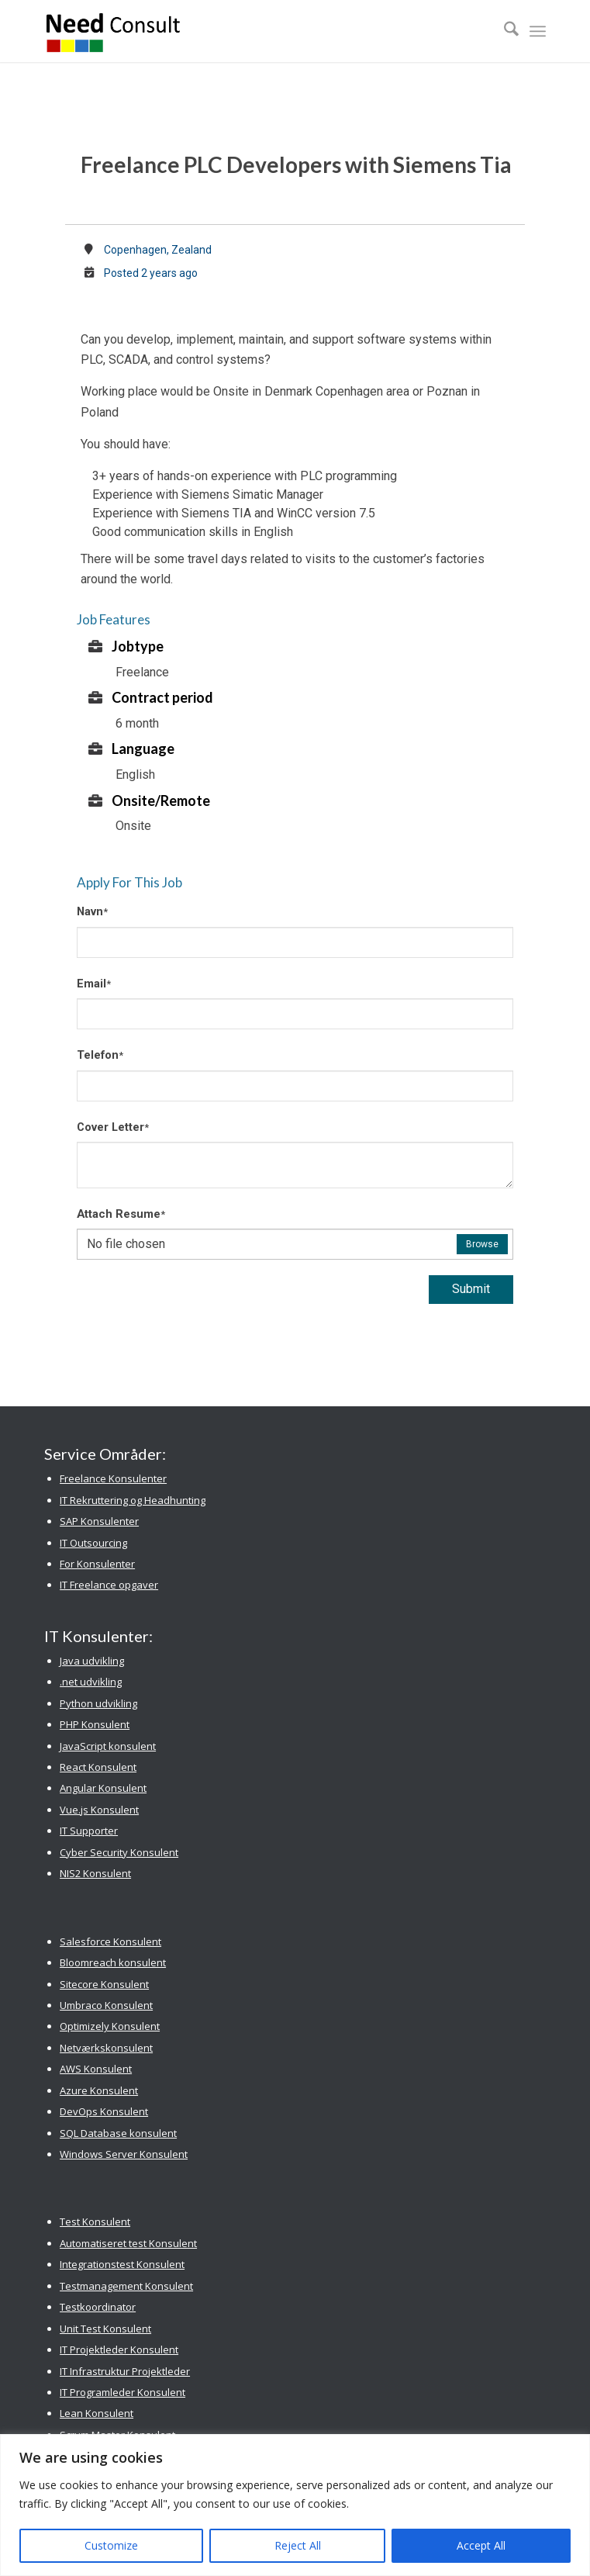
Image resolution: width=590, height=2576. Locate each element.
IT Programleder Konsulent (122, 2392)
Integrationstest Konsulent (122, 2264)
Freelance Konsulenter (113, 1478)
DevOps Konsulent (104, 2111)
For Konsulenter (97, 1564)
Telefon (100, 1055)
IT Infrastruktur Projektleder (125, 2371)
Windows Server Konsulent (124, 2154)
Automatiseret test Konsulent (128, 2243)
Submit (471, 1288)
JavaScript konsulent (108, 1746)
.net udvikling (91, 1682)
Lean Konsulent (96, 2413)
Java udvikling (92, 1661)
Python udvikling (98, 1703)
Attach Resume (121, 1214)
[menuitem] (503, 31)
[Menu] (538, 31)
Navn (92, 911)
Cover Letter (113, 1127)
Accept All (481, 2545)
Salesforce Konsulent (110, 1941)
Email (94, 984)
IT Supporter (89, 1831)
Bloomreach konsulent (113, 1962)
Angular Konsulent (103, 1788)
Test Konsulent (95, 2221)
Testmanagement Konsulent (126, 2286)
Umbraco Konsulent (106, 2005)
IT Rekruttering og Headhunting (132, 1500)
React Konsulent (98, 1767)
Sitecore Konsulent (104, 1984)
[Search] (503, 31)
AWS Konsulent (96, 2069)
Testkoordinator (98, 2307)
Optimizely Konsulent (110, 2026)
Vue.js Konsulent (99, 1810)
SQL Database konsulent (118, 2133)
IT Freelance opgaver (109, 1585)
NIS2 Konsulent (95, 1873)
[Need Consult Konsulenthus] (244, 31)
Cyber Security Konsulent (119, 1852)
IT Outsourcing (93, 1543)
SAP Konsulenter (99, 1521)
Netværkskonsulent (106, 2048)
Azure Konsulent (99, 2090)
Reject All (297, 2545)
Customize (111, 2545)
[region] (295, 2505)
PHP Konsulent (94, 1724)
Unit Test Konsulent (105, 2329)
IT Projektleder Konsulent (119, 2349)
